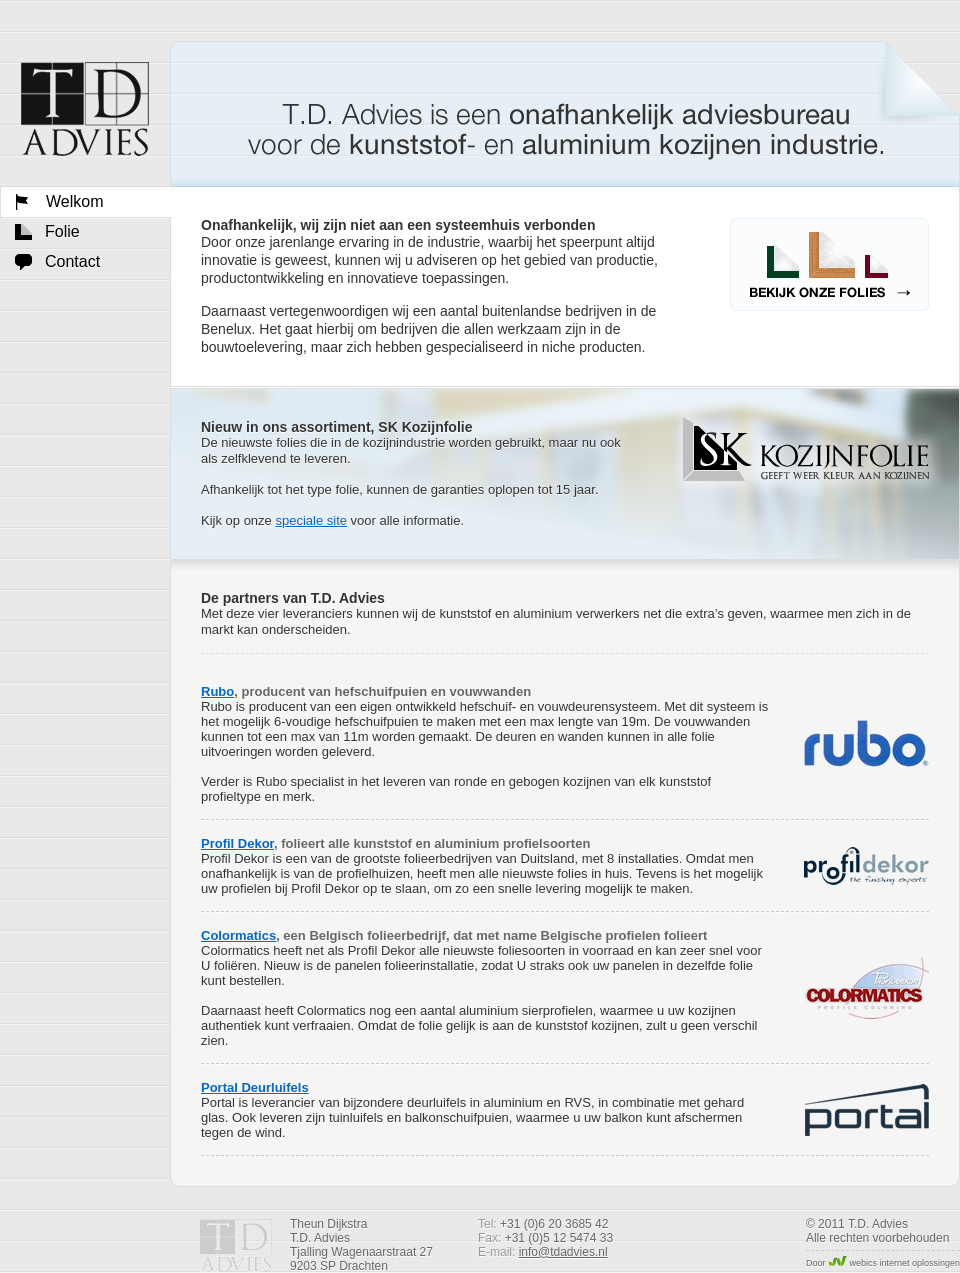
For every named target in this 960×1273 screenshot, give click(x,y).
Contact (72, 261)
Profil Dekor (237, 843)
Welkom (85, 109)
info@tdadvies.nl (563, 1252)
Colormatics (238, 935)
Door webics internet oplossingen (883, 1263)
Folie (62, 231)
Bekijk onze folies (829, 264)
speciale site (311, 520)
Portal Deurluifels (255, 1087)
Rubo (217, 691)
